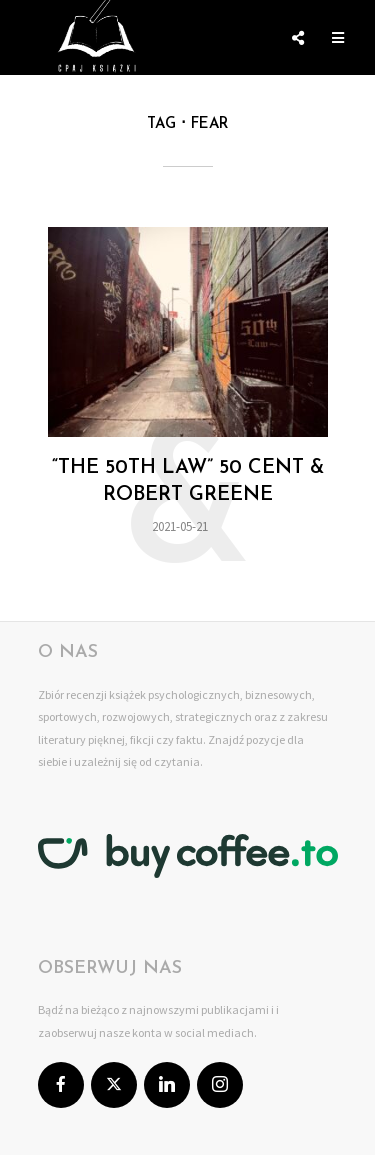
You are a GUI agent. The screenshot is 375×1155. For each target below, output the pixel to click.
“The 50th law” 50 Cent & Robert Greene (188, 481)
